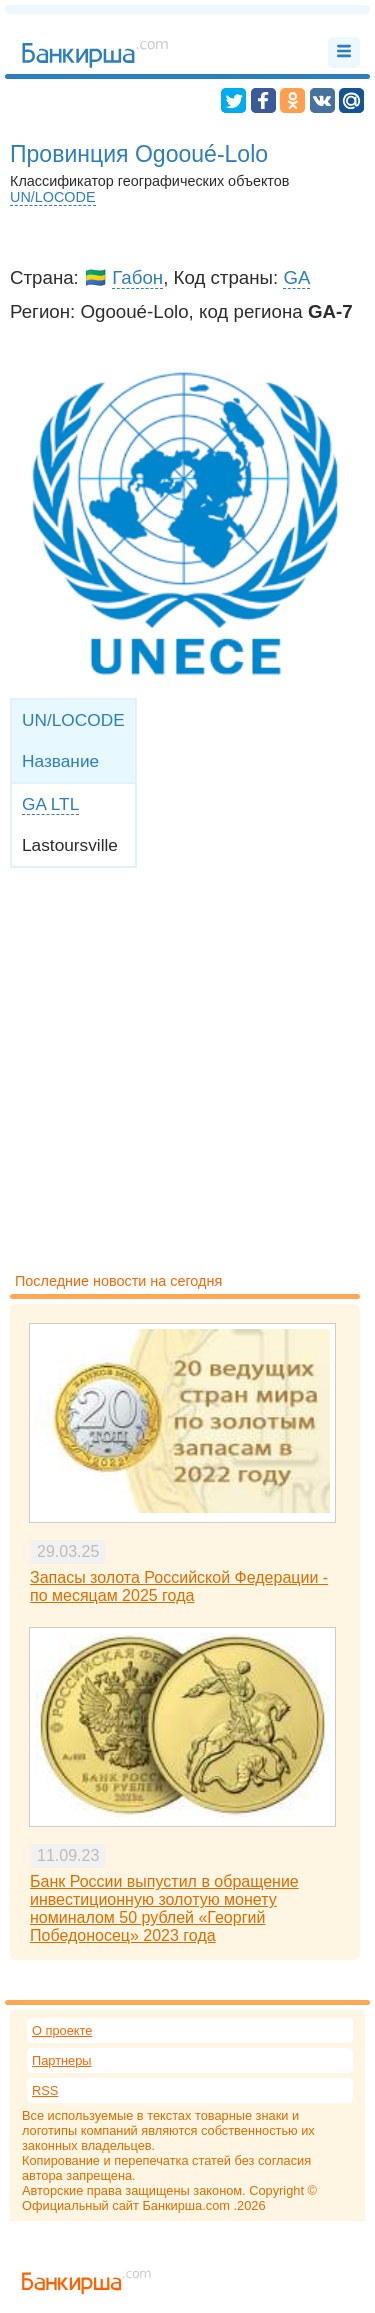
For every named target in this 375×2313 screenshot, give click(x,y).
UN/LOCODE (53, 197)
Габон (137, 277)
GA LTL (50, 804)
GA (296, 277)
